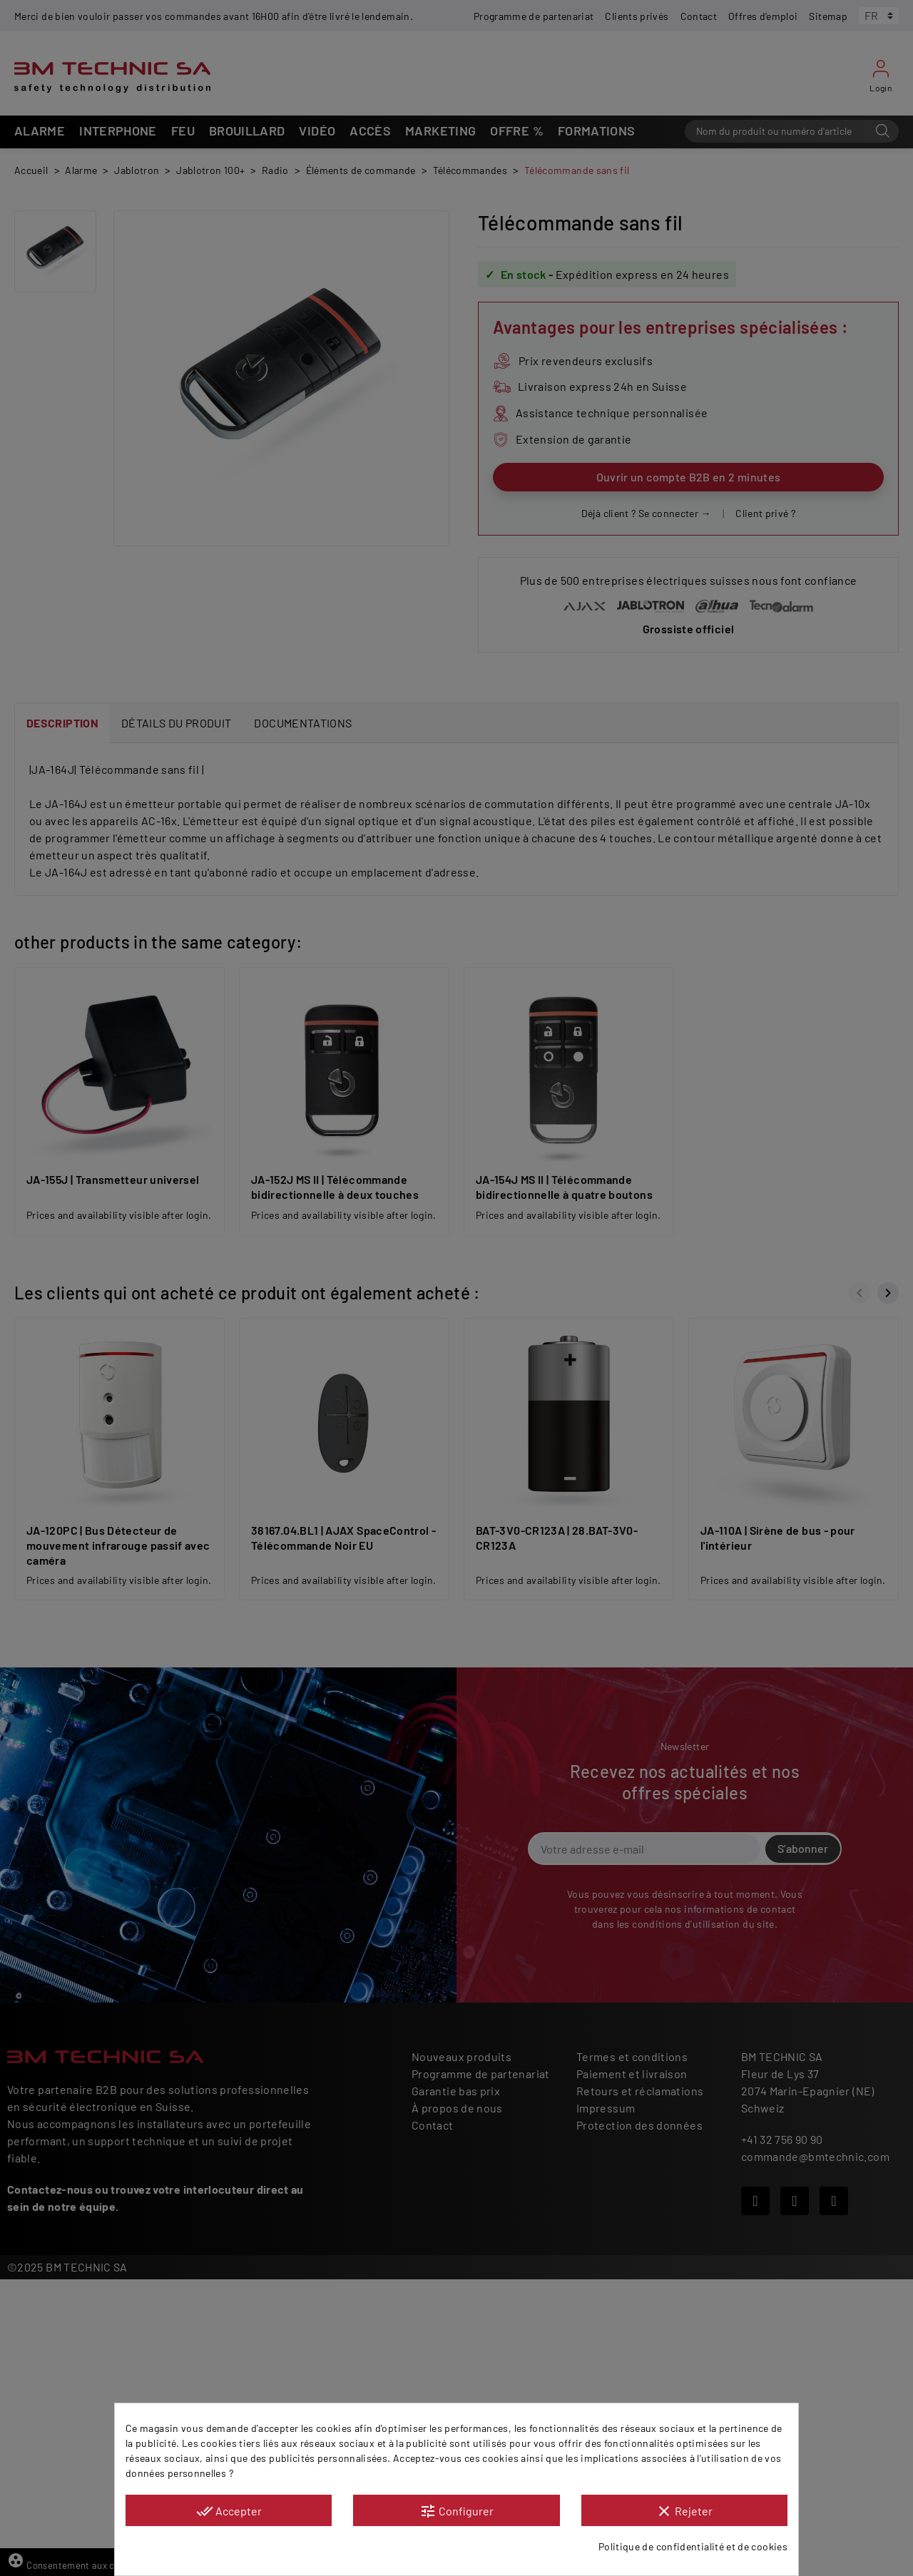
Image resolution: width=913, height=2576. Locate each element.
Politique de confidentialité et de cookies (692, 2546)
